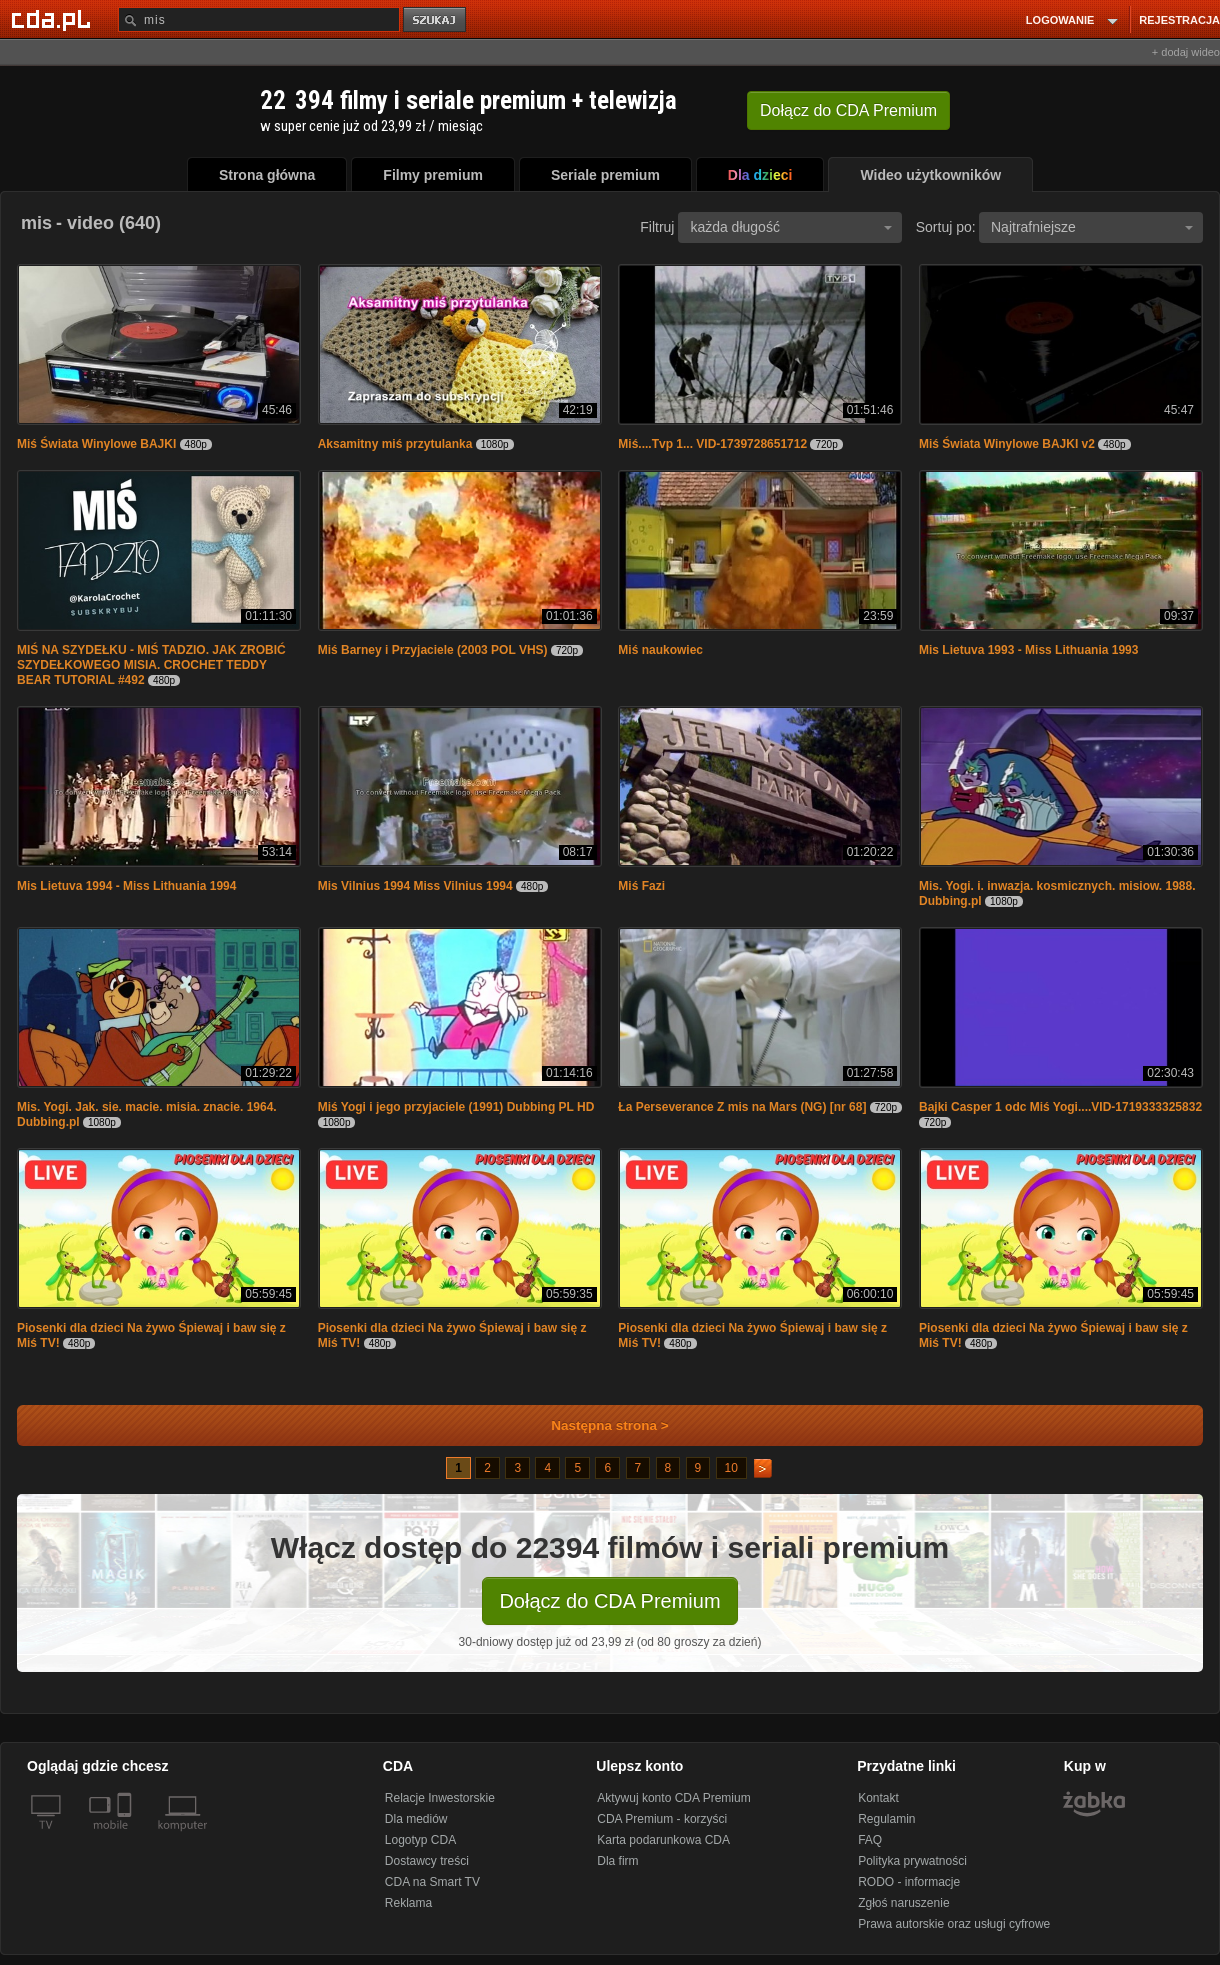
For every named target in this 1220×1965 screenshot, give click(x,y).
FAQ (870, 1840)
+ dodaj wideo (1186, 52)
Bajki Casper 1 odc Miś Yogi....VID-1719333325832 (1060, 1107)
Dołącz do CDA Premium (609, 1601)
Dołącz (848, 110)
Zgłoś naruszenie (903, 1903)
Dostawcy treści (427, 1861)
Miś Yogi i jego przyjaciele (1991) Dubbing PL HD (456, 1107)
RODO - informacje (909, 1882)
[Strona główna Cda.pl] (54, 19)
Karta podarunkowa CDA (663, 1840)
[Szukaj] (259, 19)
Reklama (408, 1903)
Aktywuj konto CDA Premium (673, 1798)
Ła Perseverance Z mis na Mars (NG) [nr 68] (742, 1107)
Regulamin (886, 1819)
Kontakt (878, 1798)
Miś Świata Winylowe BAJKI (96, 444)
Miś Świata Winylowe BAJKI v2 (1007, 444)
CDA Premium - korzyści (662, 1819)
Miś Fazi (641, 886)
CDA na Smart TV (432, 1882)
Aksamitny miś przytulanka (395, 444)
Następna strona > (596, 1425)
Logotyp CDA (420, 1840)
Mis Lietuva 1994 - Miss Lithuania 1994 (126, 886)
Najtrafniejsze (1092, 227)
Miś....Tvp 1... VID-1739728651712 (712, 444)
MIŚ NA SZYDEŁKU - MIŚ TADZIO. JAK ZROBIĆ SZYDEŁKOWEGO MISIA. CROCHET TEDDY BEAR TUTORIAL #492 (151, 665)
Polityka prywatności (912, 1861)
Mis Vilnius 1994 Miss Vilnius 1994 (415, 886)
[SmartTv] (126, 1837)
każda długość (791, 227)
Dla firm (617, 1861)
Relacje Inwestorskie (440, 1798)
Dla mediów (416, 1819)
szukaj (436, 20)
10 (731, 1468)
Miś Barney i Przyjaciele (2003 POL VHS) (433, 650)
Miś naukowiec (660, 650)
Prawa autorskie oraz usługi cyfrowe (954, 1924)
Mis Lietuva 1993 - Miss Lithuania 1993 (1028, 650)
